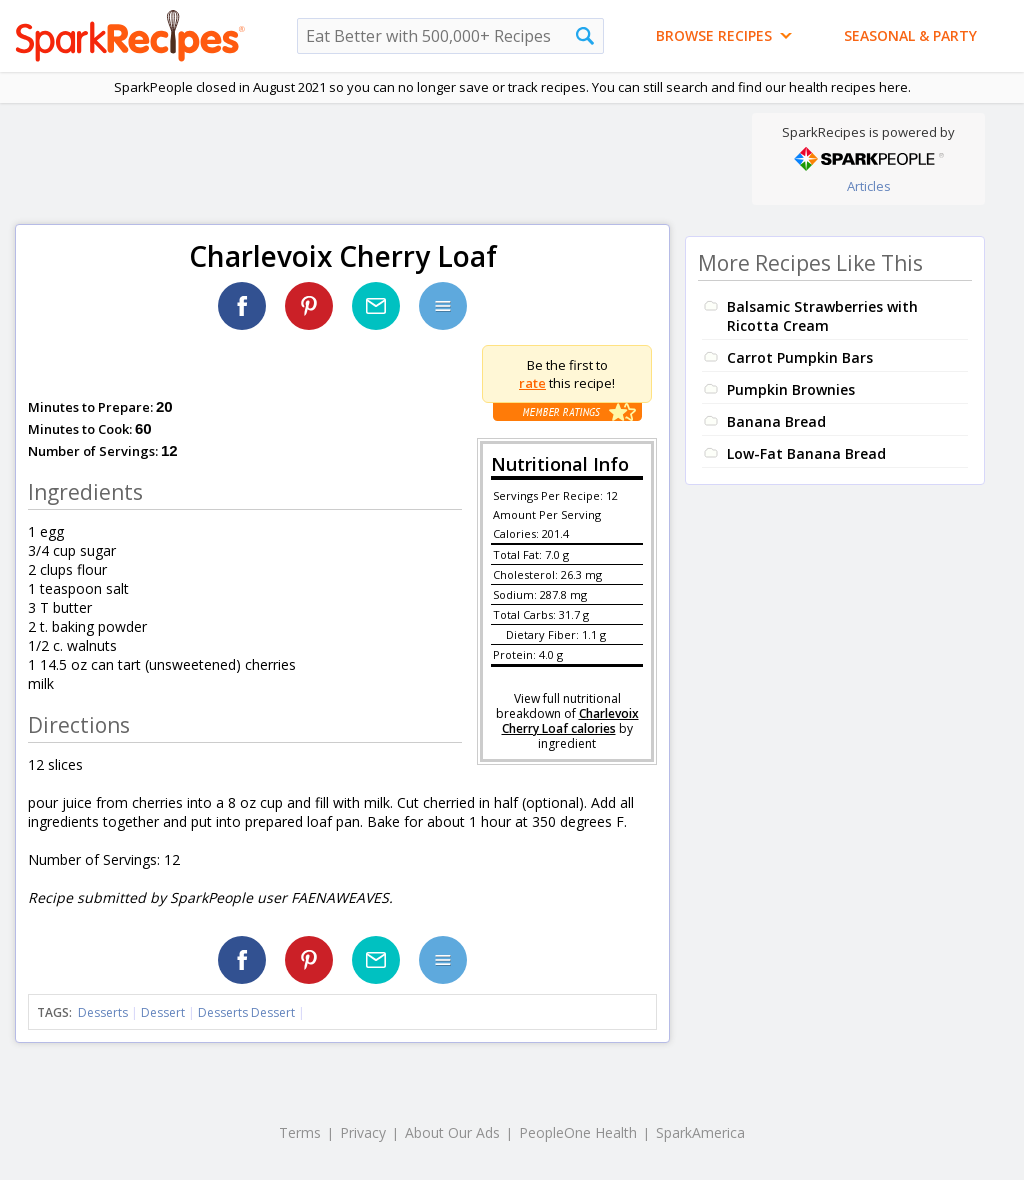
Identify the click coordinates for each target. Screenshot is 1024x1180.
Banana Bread (776, 421)
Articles (869, 186)
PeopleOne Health (578, 1132)
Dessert (163, 1012)
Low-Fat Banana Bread (806, 453)
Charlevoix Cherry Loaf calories (570, 721)
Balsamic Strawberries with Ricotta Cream (822, 316)
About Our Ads (452, 1132)
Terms (300, 1132)
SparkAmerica (700, 1132)
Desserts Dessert (246, 1012)
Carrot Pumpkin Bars (800, 357)
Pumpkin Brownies (791, 389)
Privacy (363, 1132)
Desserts (103, 1012)
